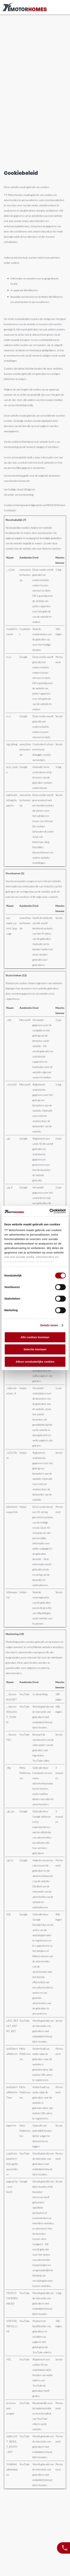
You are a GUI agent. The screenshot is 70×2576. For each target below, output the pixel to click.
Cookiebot (10, 510)
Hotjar (23, 1388)
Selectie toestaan (35, 1349)
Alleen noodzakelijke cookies (35, 1361)
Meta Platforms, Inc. (25, 1773)
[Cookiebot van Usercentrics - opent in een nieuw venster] (50, 1211)
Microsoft (24, 1019)
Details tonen (49, 1325)
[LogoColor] (25, 7)
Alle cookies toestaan (35, 1337)
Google (23, 656)
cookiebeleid (45, 339)
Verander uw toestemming (18, 494)
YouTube (24, 1694)
